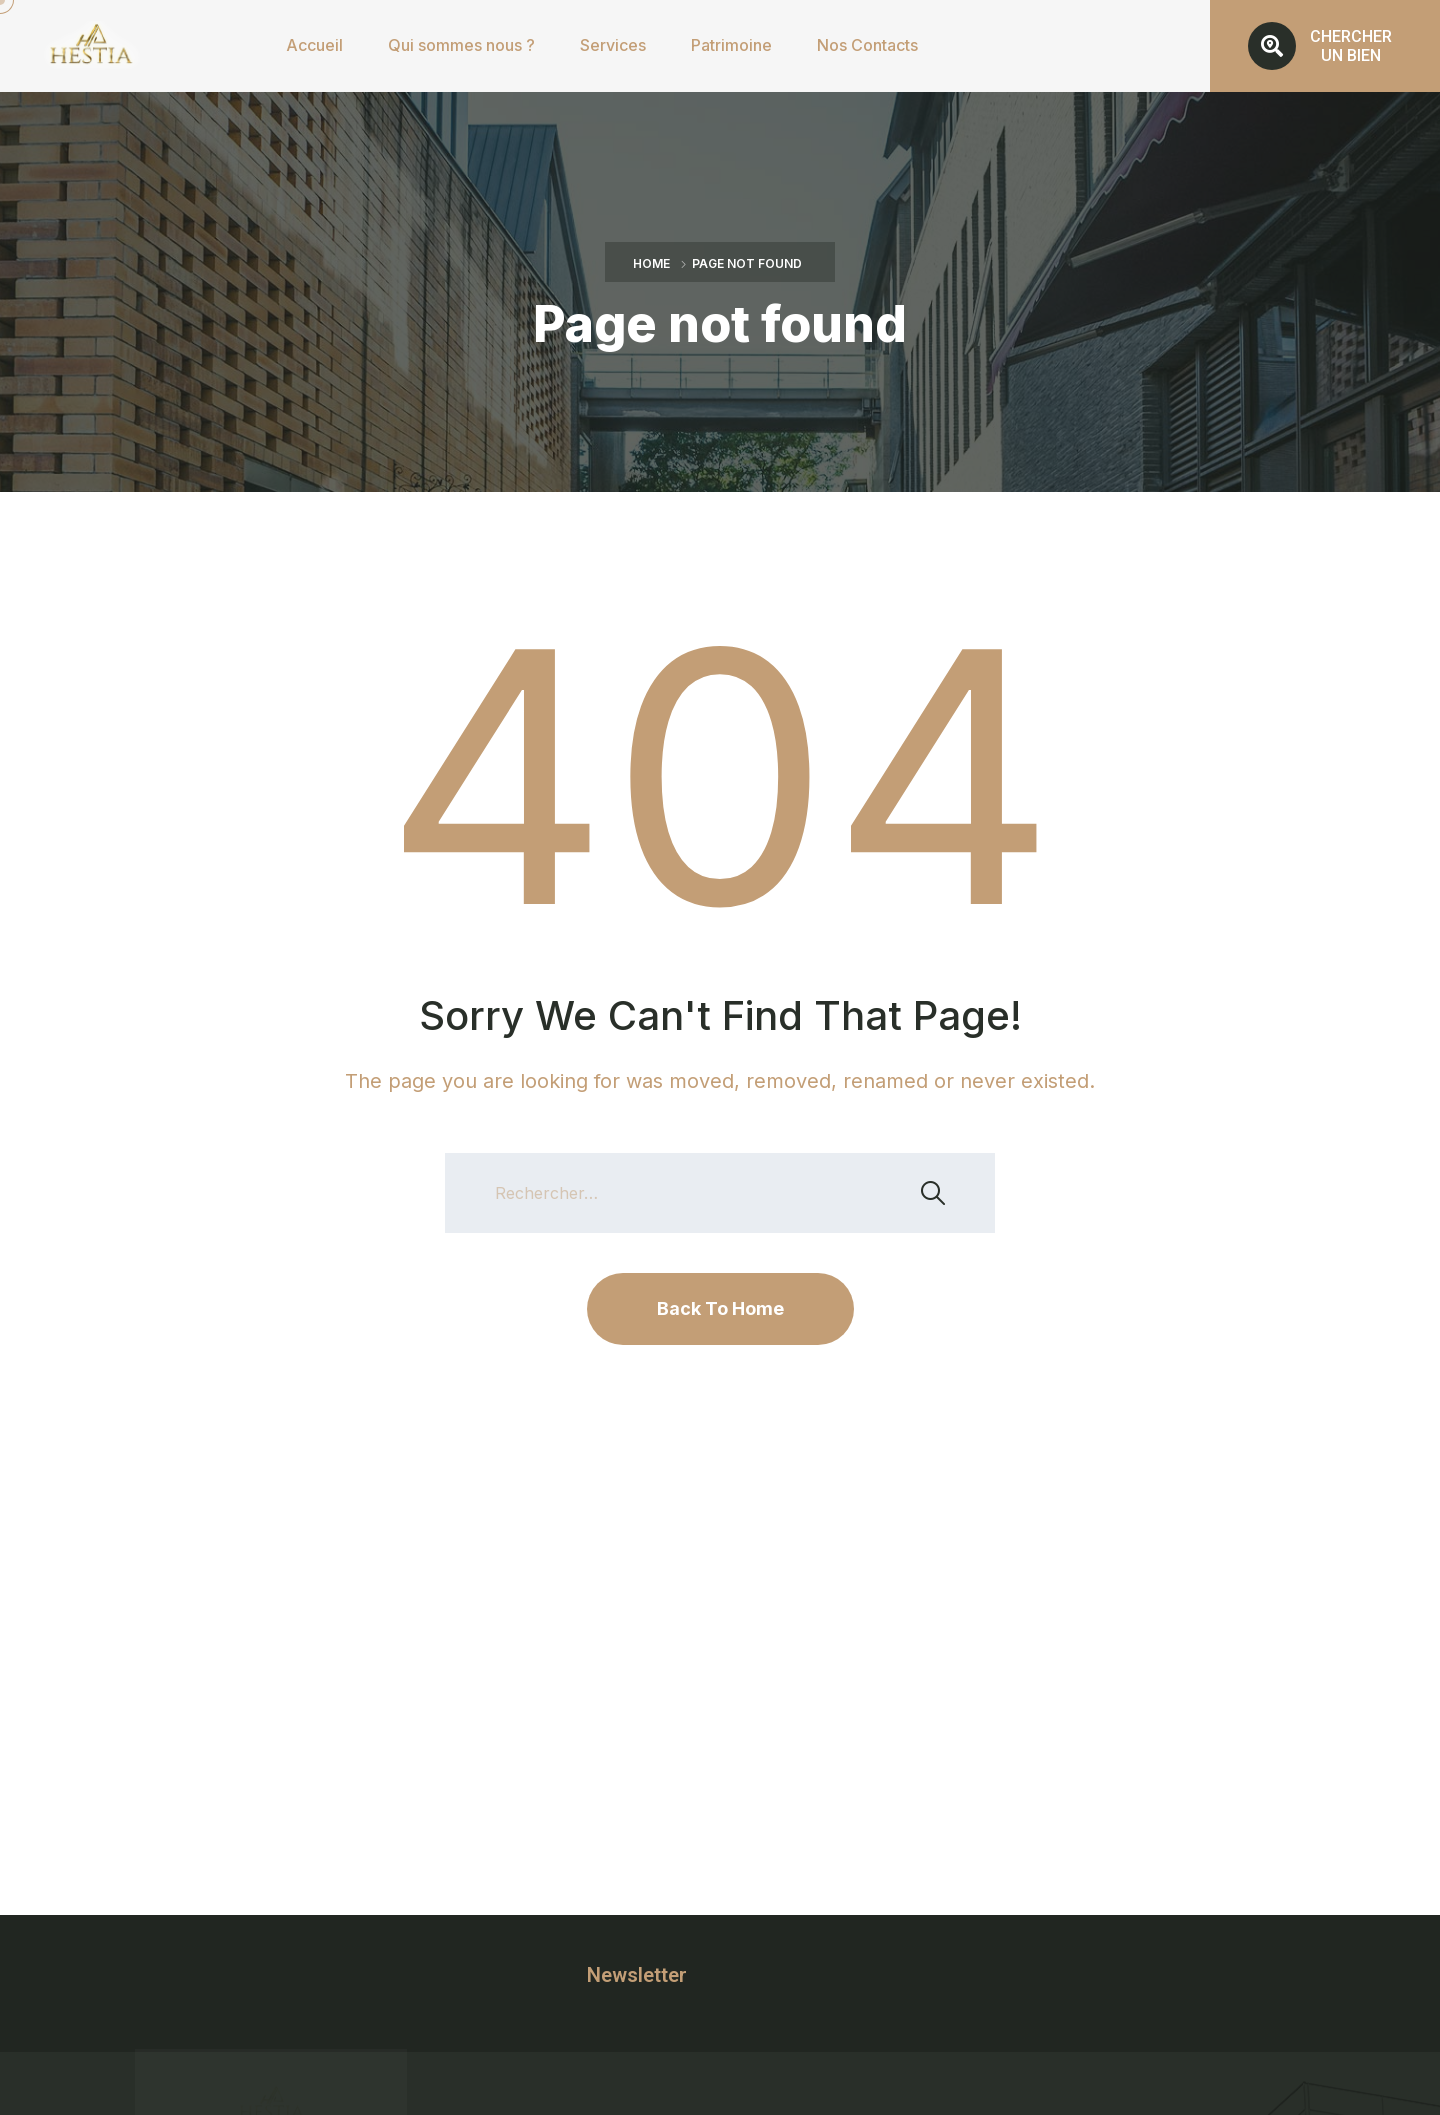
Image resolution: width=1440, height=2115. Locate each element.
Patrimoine (731, 45)
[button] (1325, 46)
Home (651, 263)
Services (613, 45)
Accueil (314, 45)
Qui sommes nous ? (461, 45)
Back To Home (720, 1308)
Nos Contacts (867, 45)
